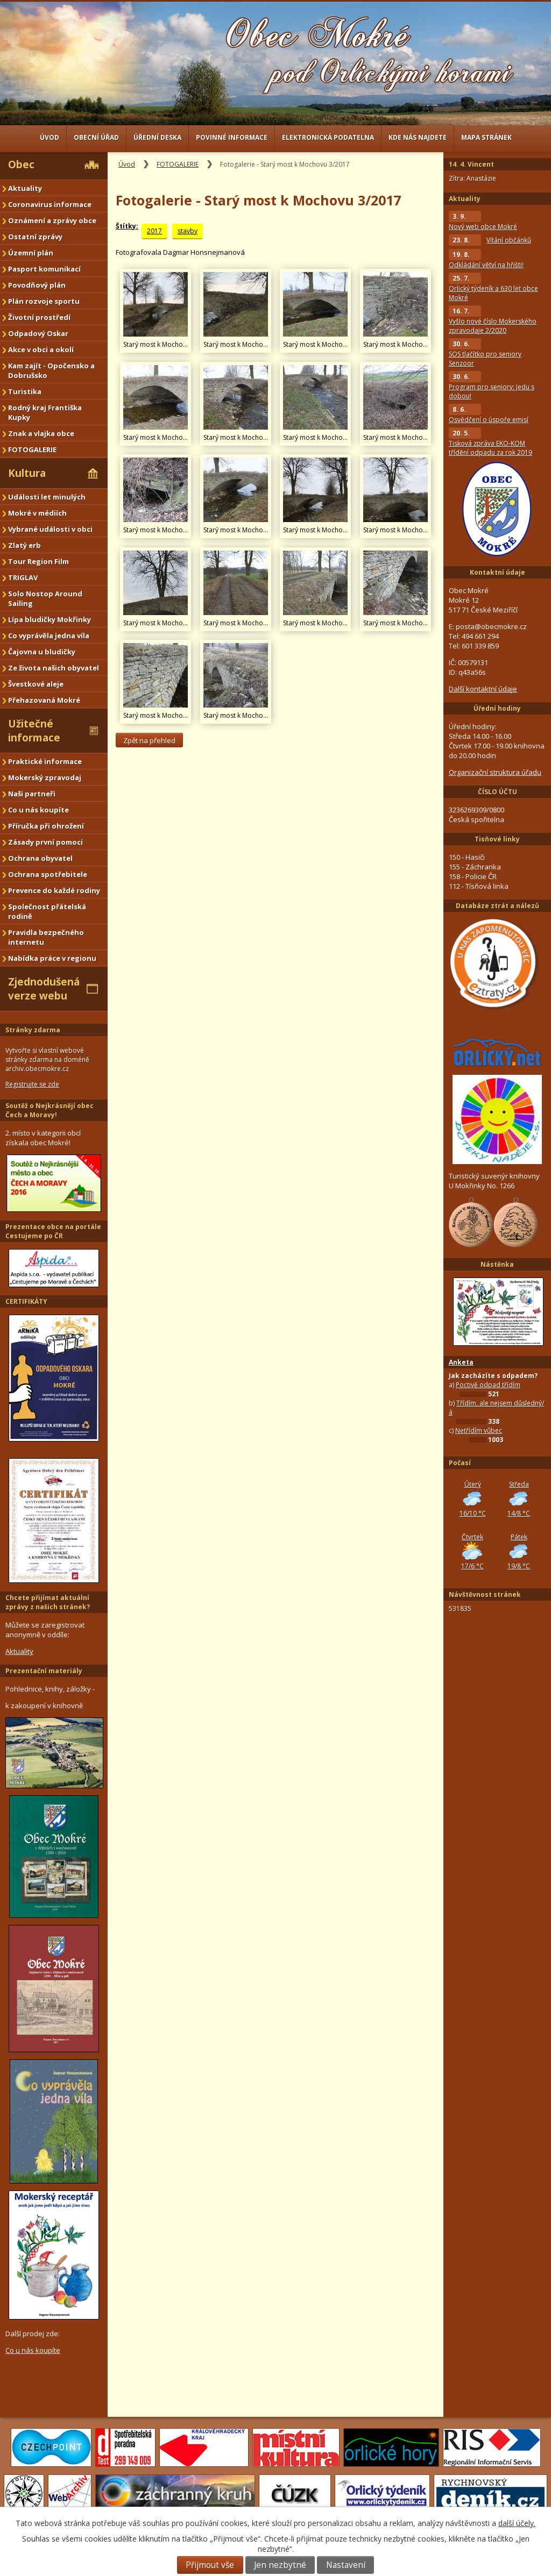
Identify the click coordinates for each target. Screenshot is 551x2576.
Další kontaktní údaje (483, 689)
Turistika (24, 391)
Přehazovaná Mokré (44, 700)
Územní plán (30, 253)
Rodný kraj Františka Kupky (45, 412)
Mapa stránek (486, 137)
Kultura (27, 473)
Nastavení (345, 2565)
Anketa (461, 1362)
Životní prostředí (39, 317)
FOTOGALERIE (178, 164)
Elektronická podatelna (328, 137)
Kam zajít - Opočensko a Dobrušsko (51, 370)
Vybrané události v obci (50, 529)
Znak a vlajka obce (41, 433)
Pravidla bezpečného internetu (46, 937)
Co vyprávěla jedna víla (48, 635)
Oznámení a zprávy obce (52, 220)
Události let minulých (47, 497)
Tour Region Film (38, 561)
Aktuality (25, 188)
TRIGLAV (23, 577)
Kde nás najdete (417, 137)
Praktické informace (45, 761)
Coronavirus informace (49, 204)
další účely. (516, 2523)
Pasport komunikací (44, 269)
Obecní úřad (96, 137)
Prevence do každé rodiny (54, 890)
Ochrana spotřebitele (47, 874)
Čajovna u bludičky (41, 652)
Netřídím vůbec (478, 1430)
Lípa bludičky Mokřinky (49, 619)
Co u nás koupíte (38, 810)
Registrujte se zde (32, 1084)
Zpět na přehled (149, 740)
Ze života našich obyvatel (53, 668)
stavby (187, 231)
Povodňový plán (37, 285)
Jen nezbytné (280, 2565)
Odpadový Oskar (38, 333)
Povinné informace (231, 137)
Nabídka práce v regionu (52, 958)
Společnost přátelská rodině (47, 911)
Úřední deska (157, 137)
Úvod (49, 137)
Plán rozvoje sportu (44, 301)
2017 (154, 231)
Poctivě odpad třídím (488, 1384)
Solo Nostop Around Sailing (45, 598)
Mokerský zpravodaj (44, 777)
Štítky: (127, 226)
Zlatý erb (24, 545)
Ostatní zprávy (35, 236)
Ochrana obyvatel (40, 858)
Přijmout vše (210, 2565)
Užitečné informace (34, 731)
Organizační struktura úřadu (495, 772)
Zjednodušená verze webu (44, 989)
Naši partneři (31, 793)
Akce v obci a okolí (41, 349)
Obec (21, 165)
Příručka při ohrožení (46, 826)
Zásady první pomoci (45, 842)
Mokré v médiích (37, 513)
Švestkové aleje (35, 684)
